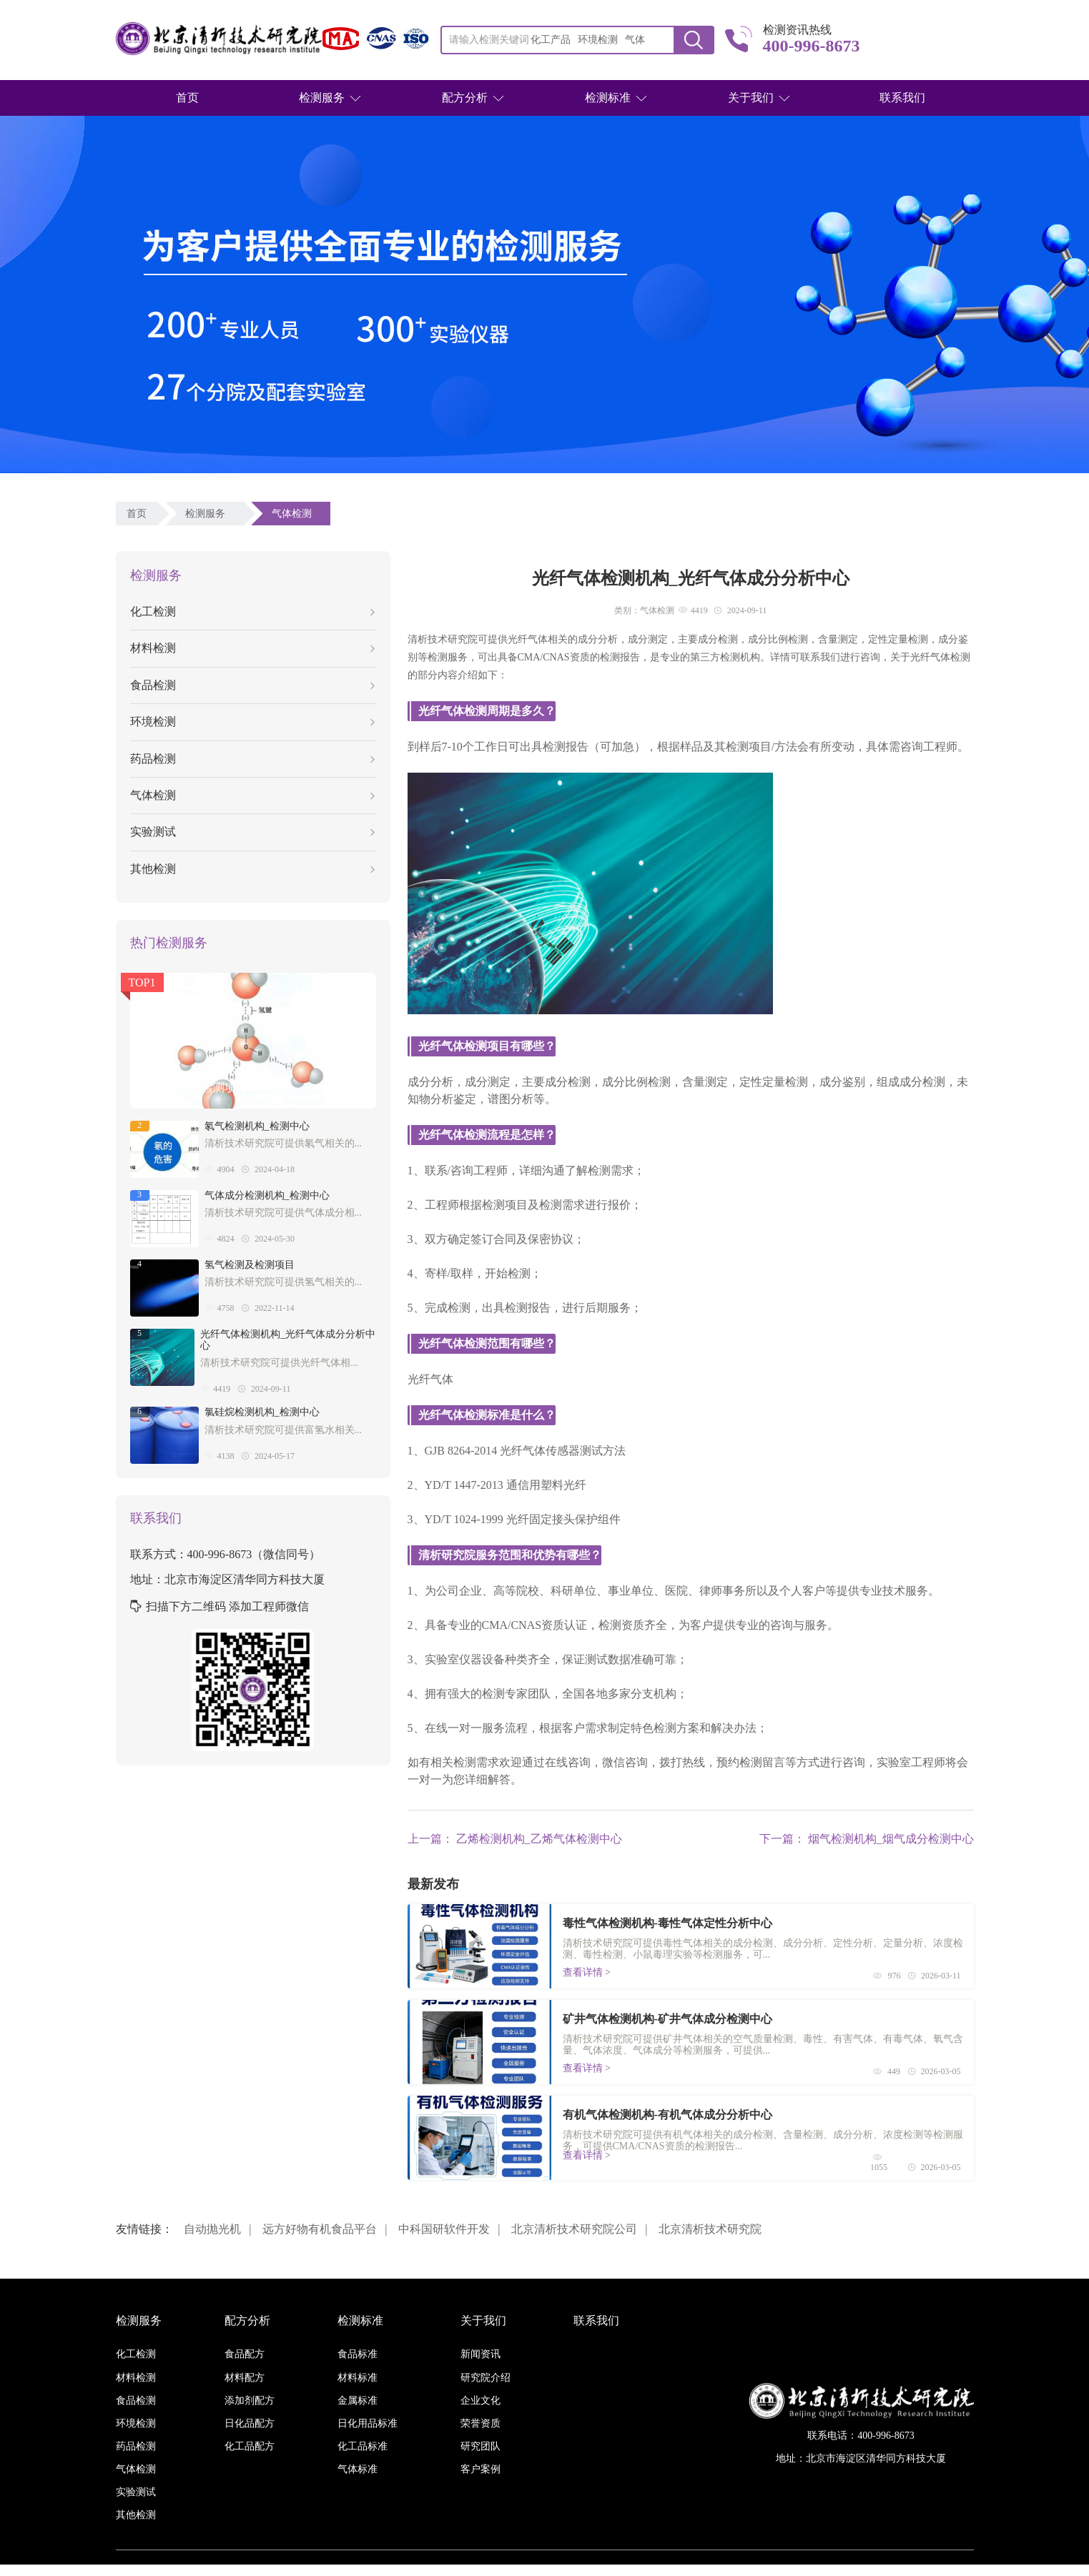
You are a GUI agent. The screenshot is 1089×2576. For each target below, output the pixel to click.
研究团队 (480, 2446)
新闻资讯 (480, 2354)
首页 (187, 97)
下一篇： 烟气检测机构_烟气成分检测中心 (866, 1839)
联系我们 (902, 97)
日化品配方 (250, 2423)
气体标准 (357, 2469)
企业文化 (480, 2400)
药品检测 (252, 759)
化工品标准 (362, 2446)
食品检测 (252, 685)
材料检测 (252, 648)
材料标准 (357, 2377)
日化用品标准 (367, 2423)
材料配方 (245, 2377)
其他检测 (252, 869)
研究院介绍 (485, 2377)
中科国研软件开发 (444, 2229)
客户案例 (480, 2469)
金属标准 (357, 2400)
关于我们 (751, 97)
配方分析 (465, 97)
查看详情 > (587, 1972)
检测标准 (608, 97)
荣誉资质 (480, 2423)
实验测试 (252, 832)
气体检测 (294, 513)
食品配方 (245, 2354)
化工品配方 (250, 2446)
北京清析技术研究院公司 (574, 2229)
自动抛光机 (212, 2229)
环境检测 (252, 721)
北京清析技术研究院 (710, 2229)
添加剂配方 (250, 2400)
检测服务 (322, 97)
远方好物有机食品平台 (319, 2229)
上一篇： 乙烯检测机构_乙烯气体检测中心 (515, 1839)
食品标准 (357, 2354)
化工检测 (252, 611)
